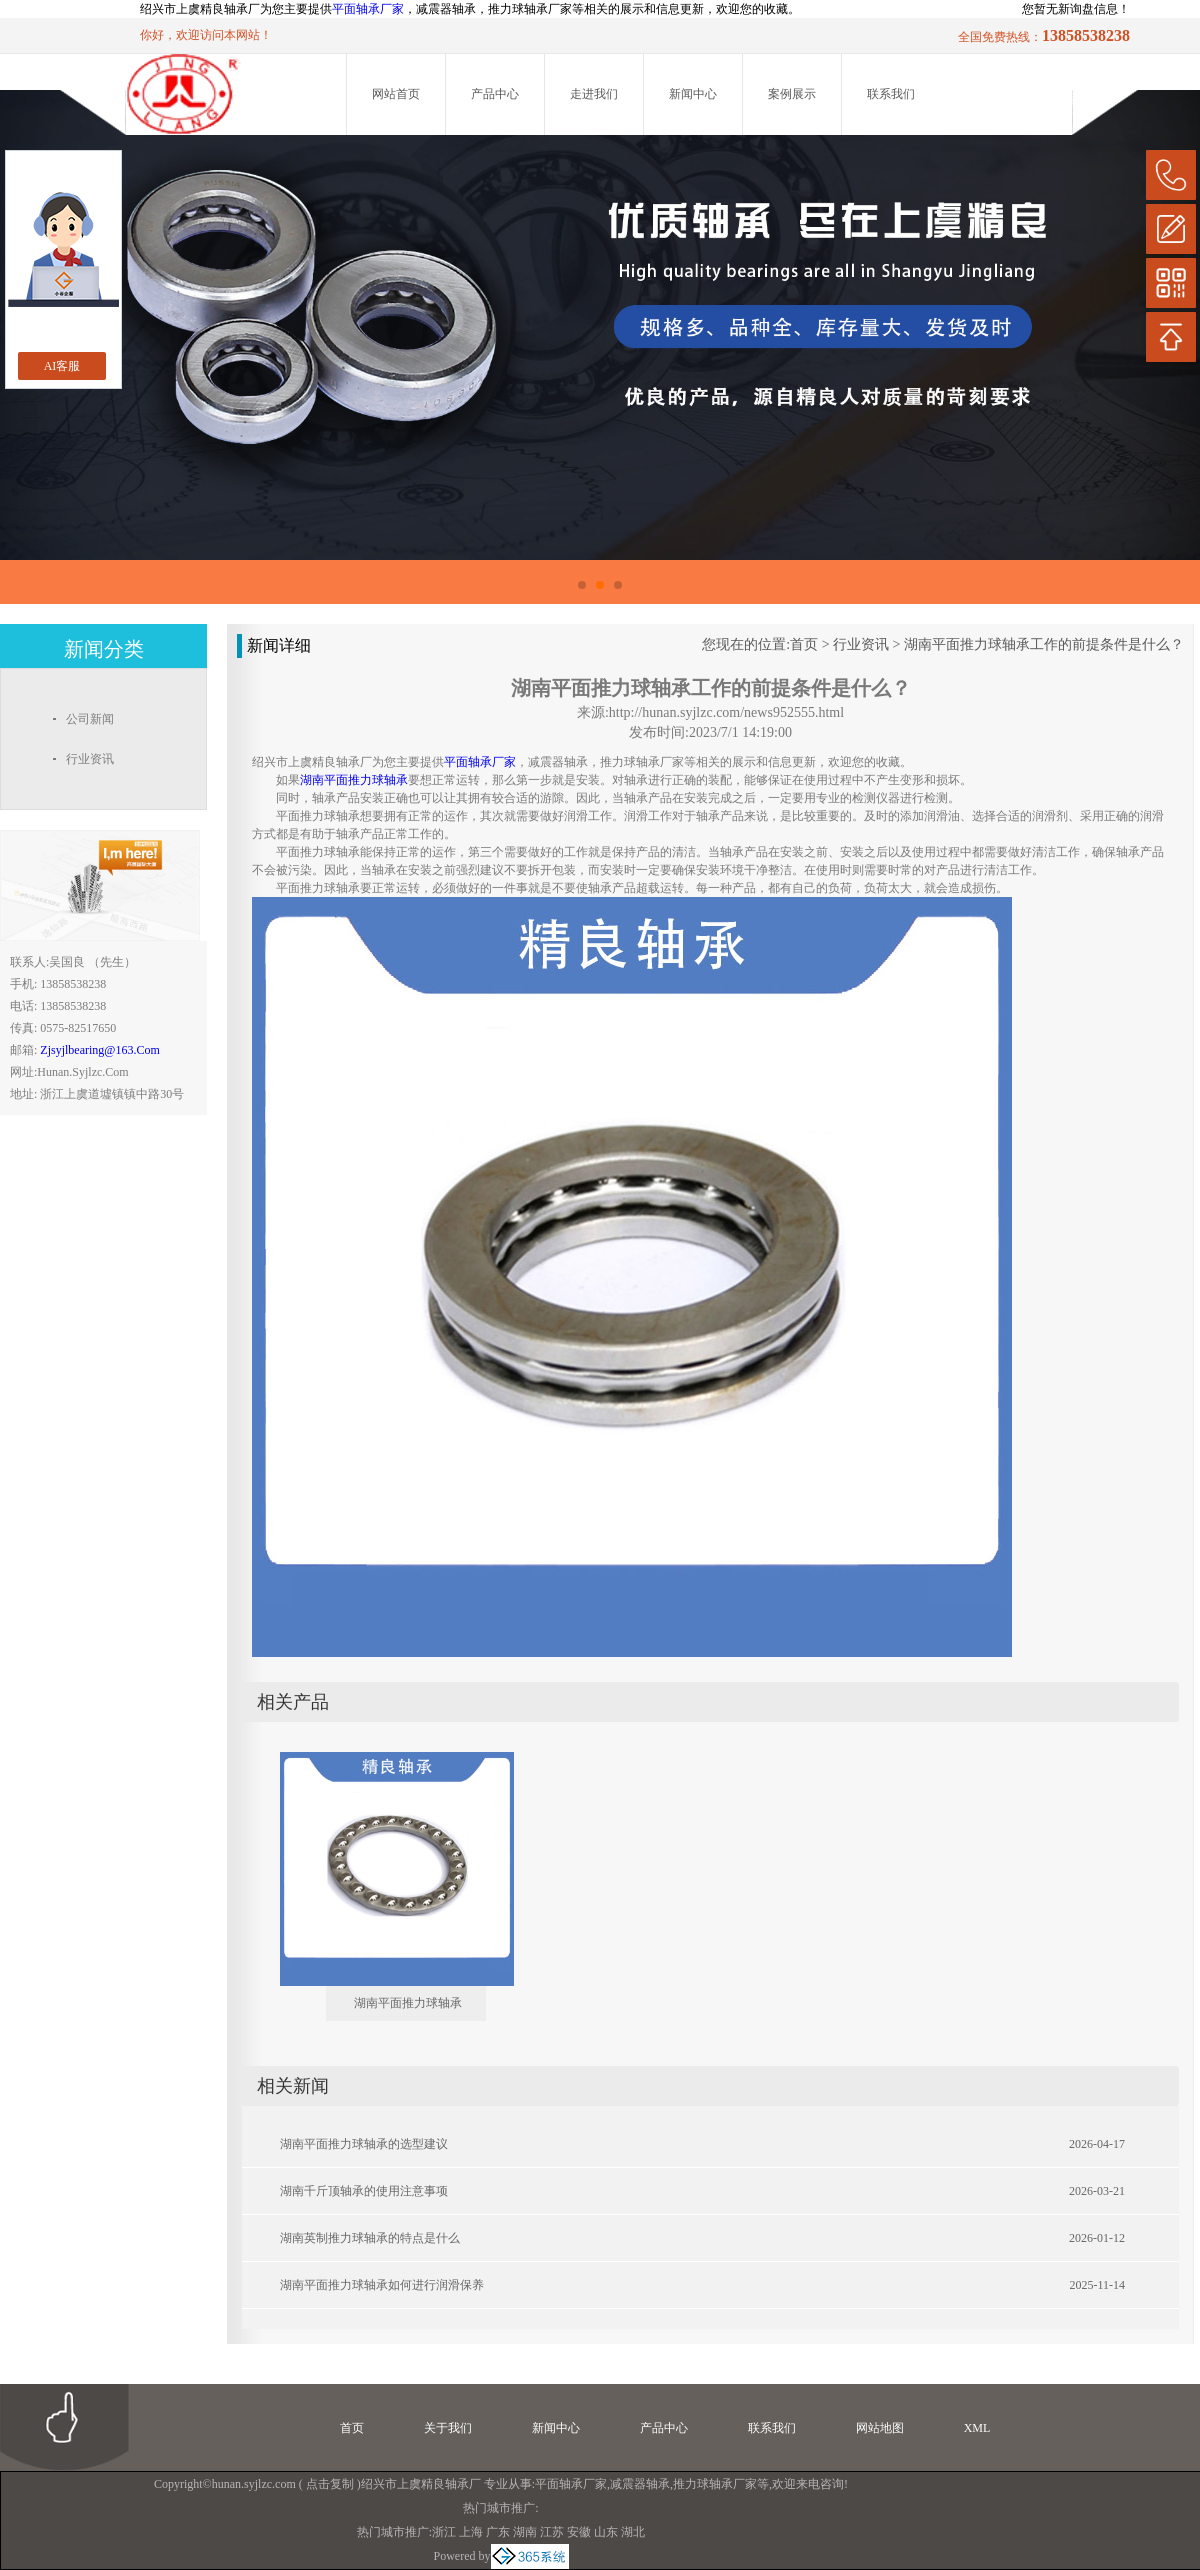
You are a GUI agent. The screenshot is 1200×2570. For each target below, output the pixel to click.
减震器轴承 (640, 2484)
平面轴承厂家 (368, 9)
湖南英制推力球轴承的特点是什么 (370, 2238)
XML (977, 2428)
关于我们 (448, 2428)
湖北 (633, 2532)
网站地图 (880, 2428)
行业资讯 (861, 644)
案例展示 (792, 94)
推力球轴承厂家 (715, 2484)
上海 (471, 2532)
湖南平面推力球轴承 (408, 2003)
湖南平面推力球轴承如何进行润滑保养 (382, 2285)
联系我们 (891, 94)
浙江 (444, 2532)
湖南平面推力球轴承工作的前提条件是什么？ (1044, 644)
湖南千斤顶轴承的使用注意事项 (364, 2191)
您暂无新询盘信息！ (1076, 9)
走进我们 (594, 94)
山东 (606, 2532)
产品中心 (495, 94)
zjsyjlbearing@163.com (99, 1050)
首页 (804, 644)
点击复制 (330, 2484)
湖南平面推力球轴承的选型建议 (364, 2144)
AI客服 (62, 366)
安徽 (579, 2532)
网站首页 (396, 94)
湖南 (525, 2532)
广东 (498, 2532)
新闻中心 (693, 94)
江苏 (552, 2532)
